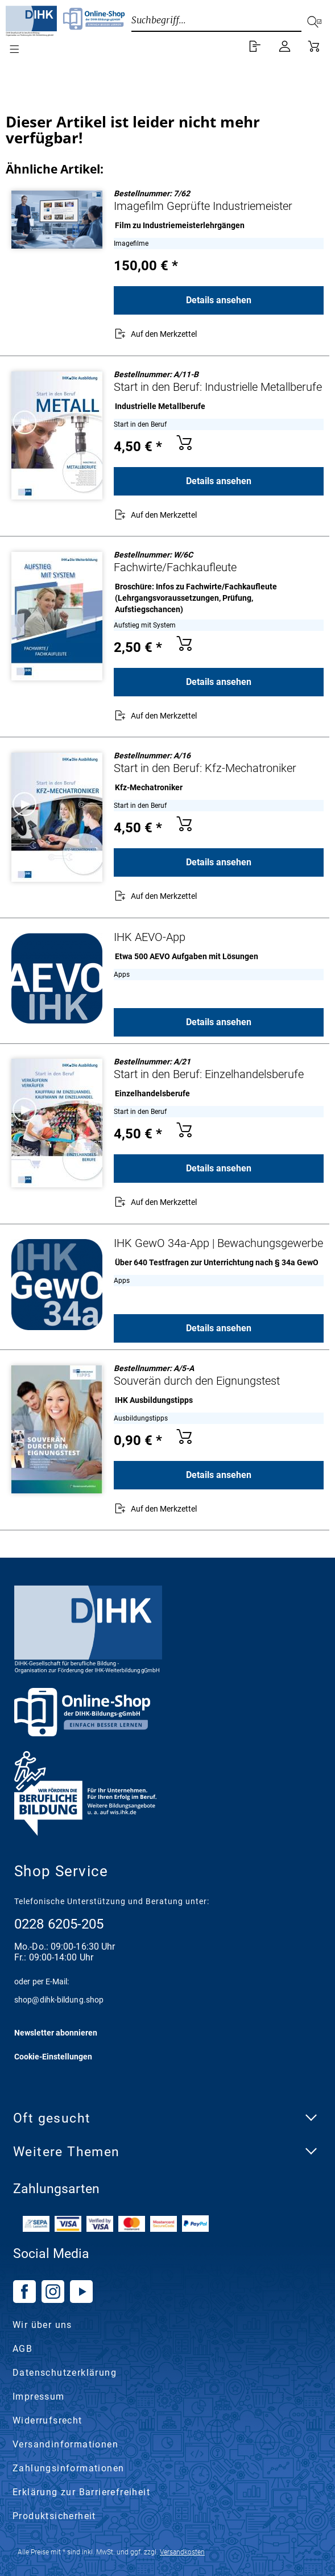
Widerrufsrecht (47, 2420)
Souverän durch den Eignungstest (197, 1381)
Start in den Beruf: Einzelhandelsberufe (209, 1074)
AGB (22, 2348)
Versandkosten (182, 2552)
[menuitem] (3, 49)
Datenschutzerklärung (65, 2372)
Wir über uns (42, 2324)
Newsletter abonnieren (55, 2032)
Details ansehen (218, 300)
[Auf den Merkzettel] (155, 335)
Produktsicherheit (54, 2516)
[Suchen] (319, 20)
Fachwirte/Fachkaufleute (175, 567)
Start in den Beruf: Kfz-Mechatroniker (205, 768)
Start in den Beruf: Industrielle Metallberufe (218, 387)
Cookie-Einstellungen (53, 2056)
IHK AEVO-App (149, 937)
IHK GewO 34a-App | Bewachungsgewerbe (218, 1243)
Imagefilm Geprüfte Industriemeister (203, 206)
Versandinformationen (65, 2444)
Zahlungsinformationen (68, 2468)
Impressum (39, 2396)
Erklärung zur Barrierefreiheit (81, 2492)
